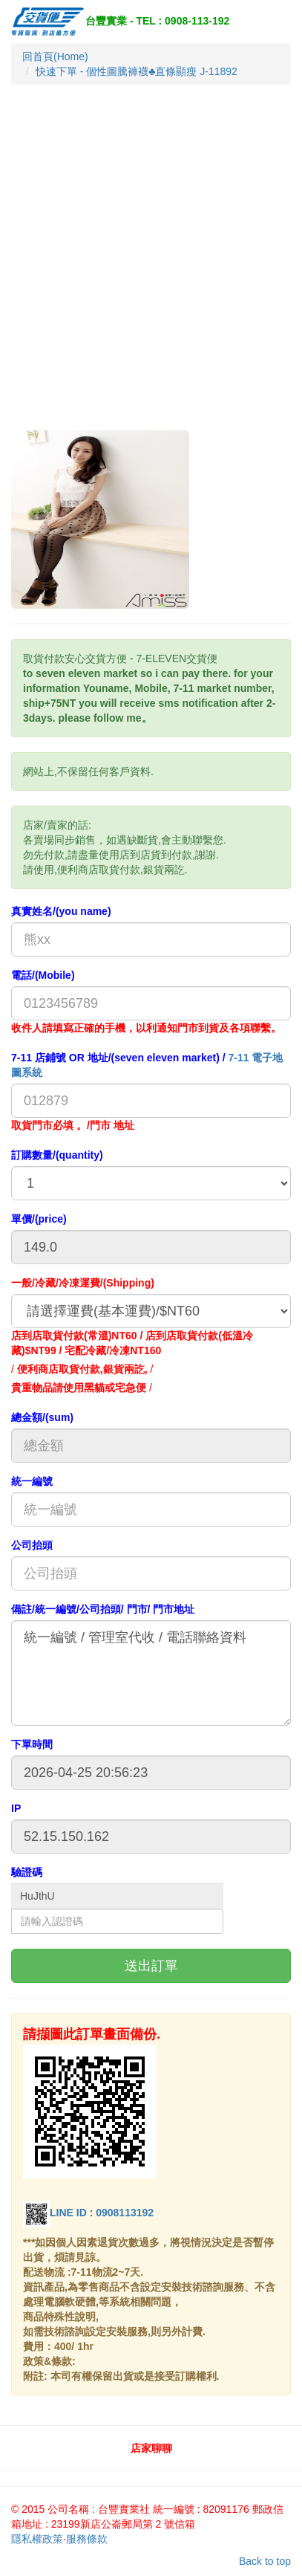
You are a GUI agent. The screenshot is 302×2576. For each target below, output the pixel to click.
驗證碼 (26, 1872)
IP (16, 1808)
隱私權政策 (37, 2539)
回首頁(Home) (55, 56)
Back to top (265, 2561)
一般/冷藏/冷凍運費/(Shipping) (82, 1283)
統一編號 (32, 1481)
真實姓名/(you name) (61, 911)
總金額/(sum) (42, 1417)
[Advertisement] (151, 271)
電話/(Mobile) (43, 975)
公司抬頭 (32, 1545)
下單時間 (32, 1744)
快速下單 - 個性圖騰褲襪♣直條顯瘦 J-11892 (136, 71)
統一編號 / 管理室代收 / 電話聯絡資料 (151, 1673)
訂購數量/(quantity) (57, 1155)
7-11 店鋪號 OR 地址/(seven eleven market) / (147, 1065)
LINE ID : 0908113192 (88, 2213)
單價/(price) (39, 1219)
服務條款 (87, 2539)
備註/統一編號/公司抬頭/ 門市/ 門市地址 (102, 1609)
